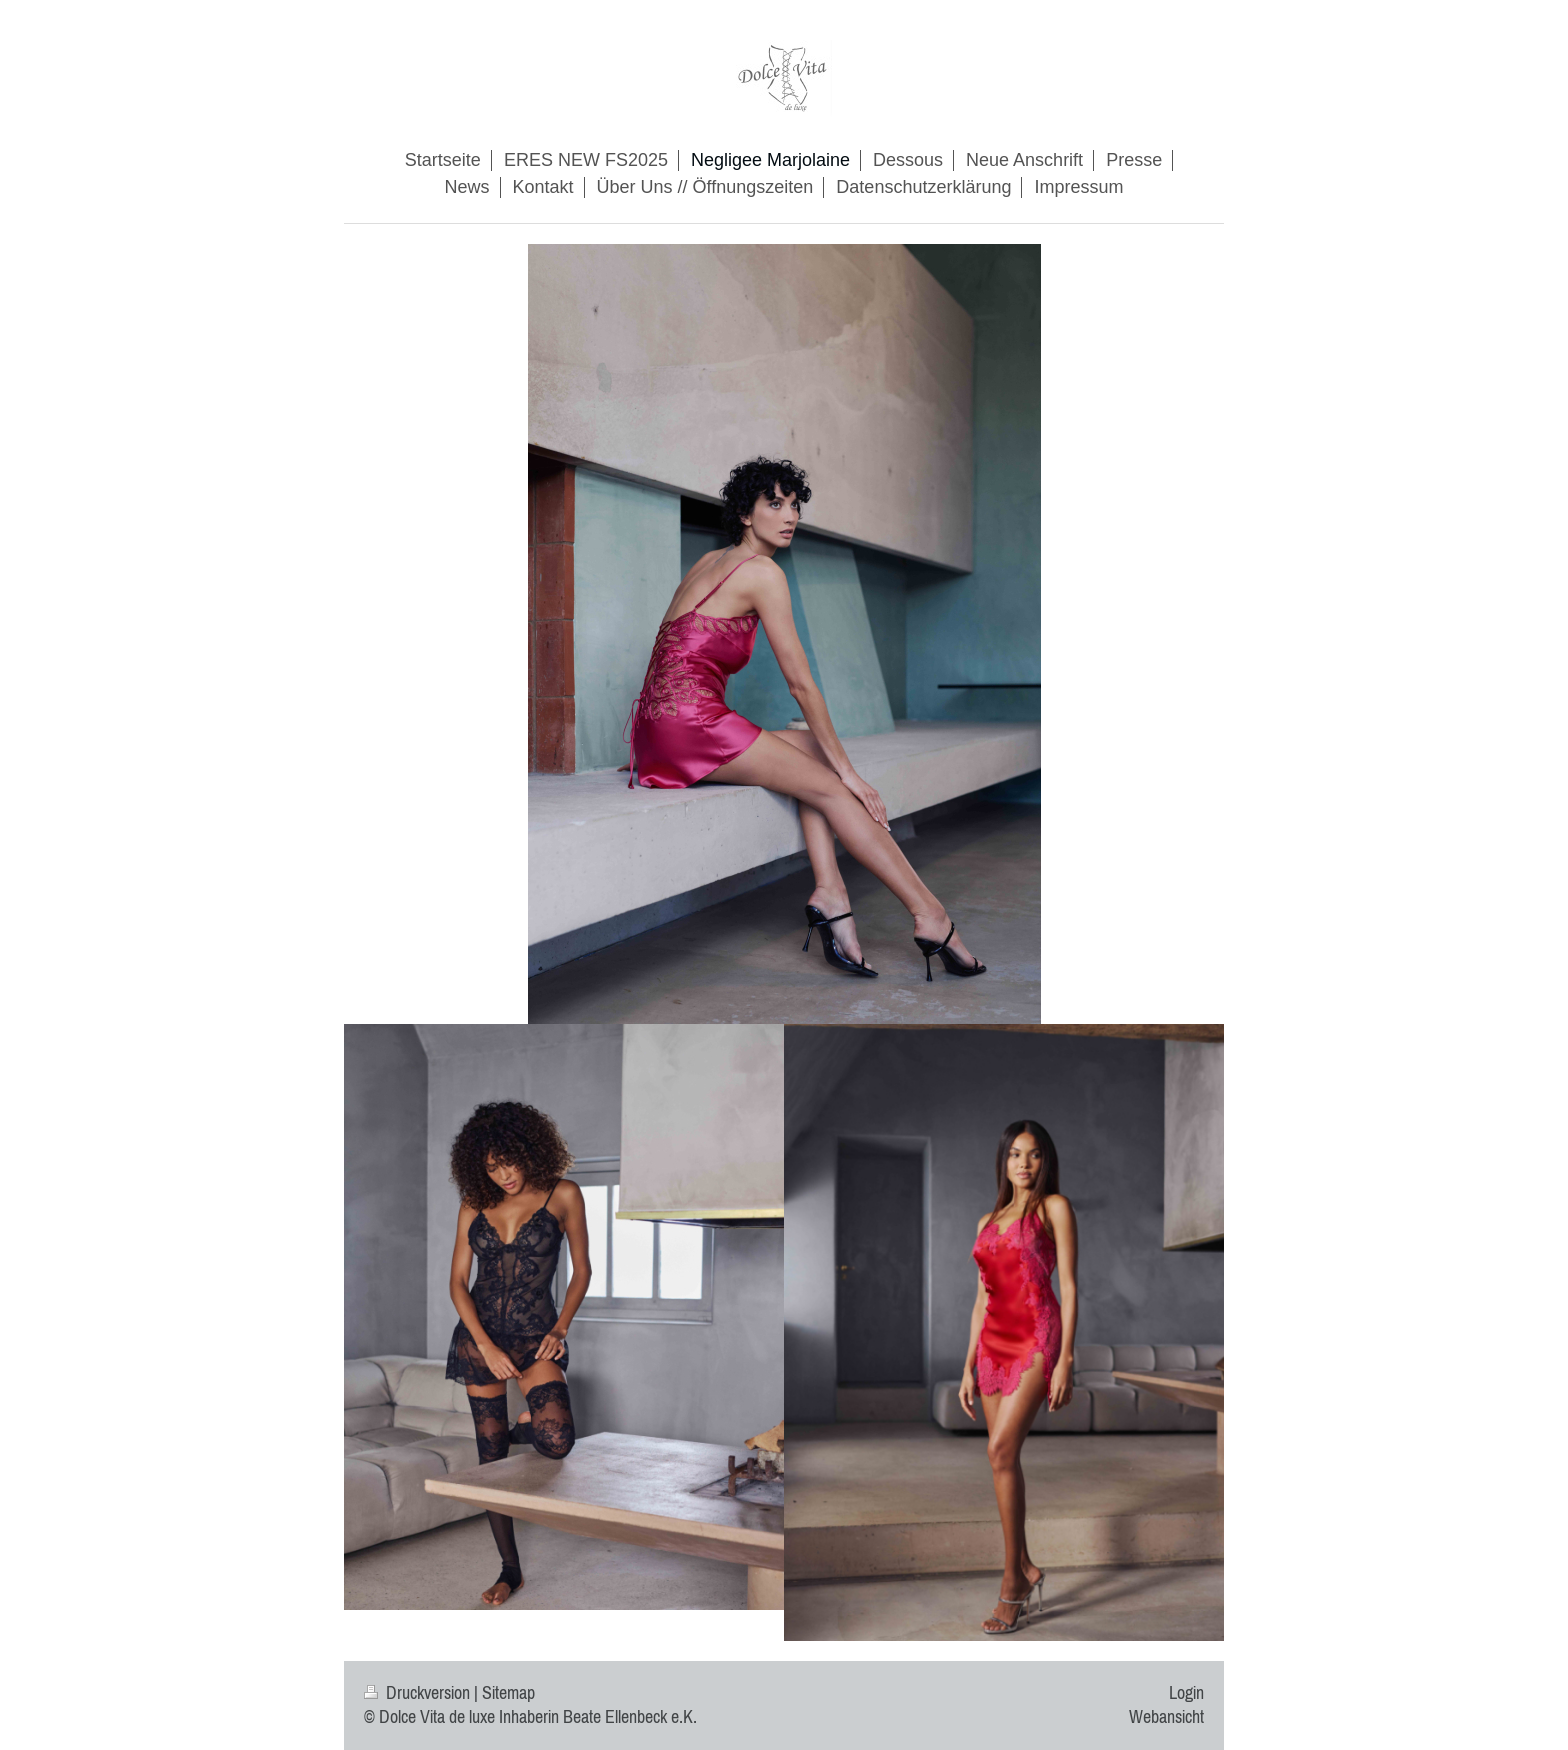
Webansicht (1166, 1717)
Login (1186, 1693)
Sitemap (508, 1693)
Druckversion (419, 1693)
